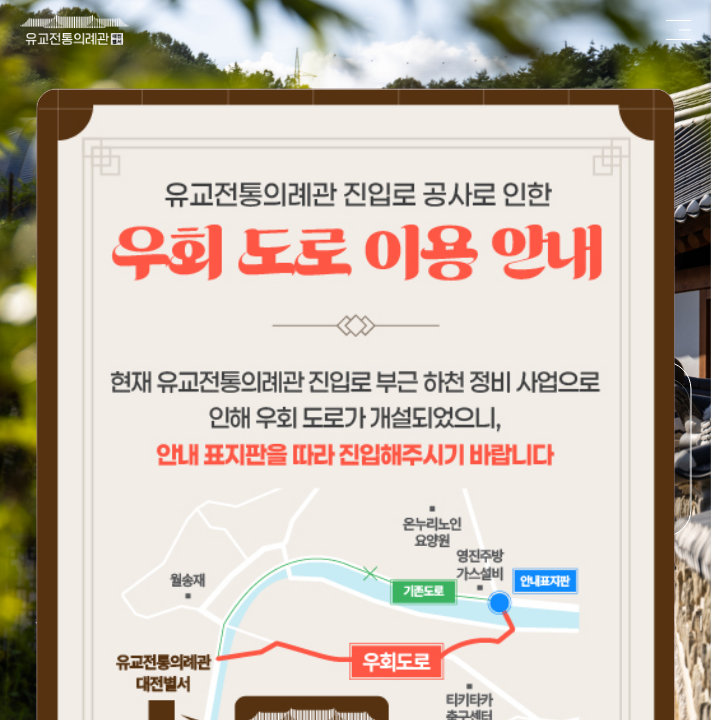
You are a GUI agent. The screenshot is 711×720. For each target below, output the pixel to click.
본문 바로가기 (0, 0)
